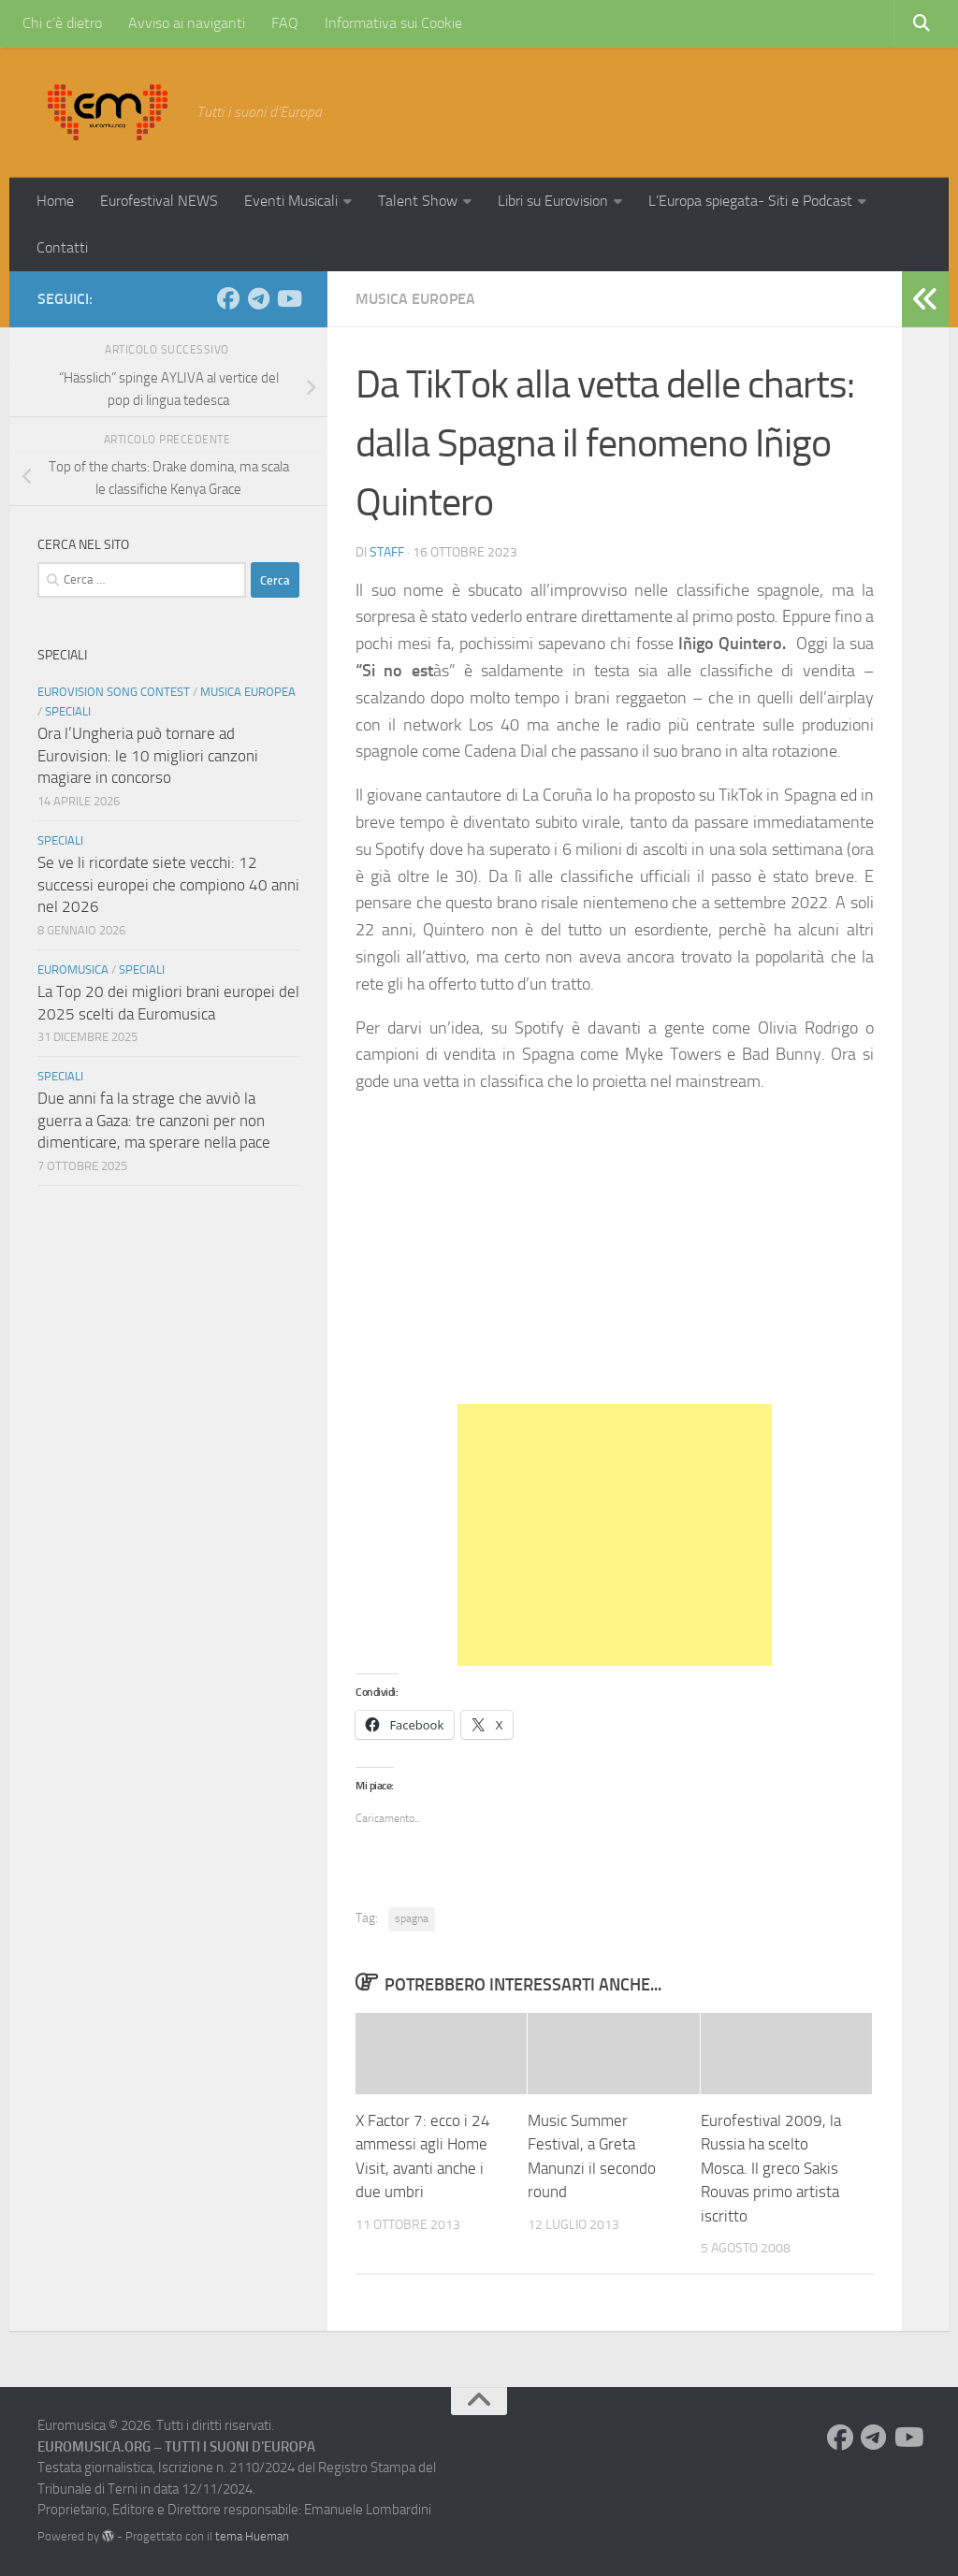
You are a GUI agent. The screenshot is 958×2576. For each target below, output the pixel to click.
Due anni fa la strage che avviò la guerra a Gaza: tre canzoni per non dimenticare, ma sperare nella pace (153, 1120)
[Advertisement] (614, 1535)
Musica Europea (415, 299)
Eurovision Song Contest (113, 692)
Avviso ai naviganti (186, 23)
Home (55, 201)
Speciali (68, 711)
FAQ (284, 23)
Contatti (62, 247)
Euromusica (73, 969)
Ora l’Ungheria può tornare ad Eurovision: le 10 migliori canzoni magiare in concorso (147, 755)
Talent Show (417, 201)
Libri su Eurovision (553, 201)
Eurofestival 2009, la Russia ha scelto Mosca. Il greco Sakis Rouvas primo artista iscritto (771, 2168)
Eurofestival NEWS (159, 201)
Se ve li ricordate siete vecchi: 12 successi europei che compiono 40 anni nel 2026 (168, 884)
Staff (387, 552)
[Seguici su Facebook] (228, 298)
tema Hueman (252, 2536)
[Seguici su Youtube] (288, 298)
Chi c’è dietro (62, 23)
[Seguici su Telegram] (258, 298)
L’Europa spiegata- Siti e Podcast (750, 201)
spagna (411, 1918)
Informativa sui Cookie (393, 23)
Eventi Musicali (291, 201)
